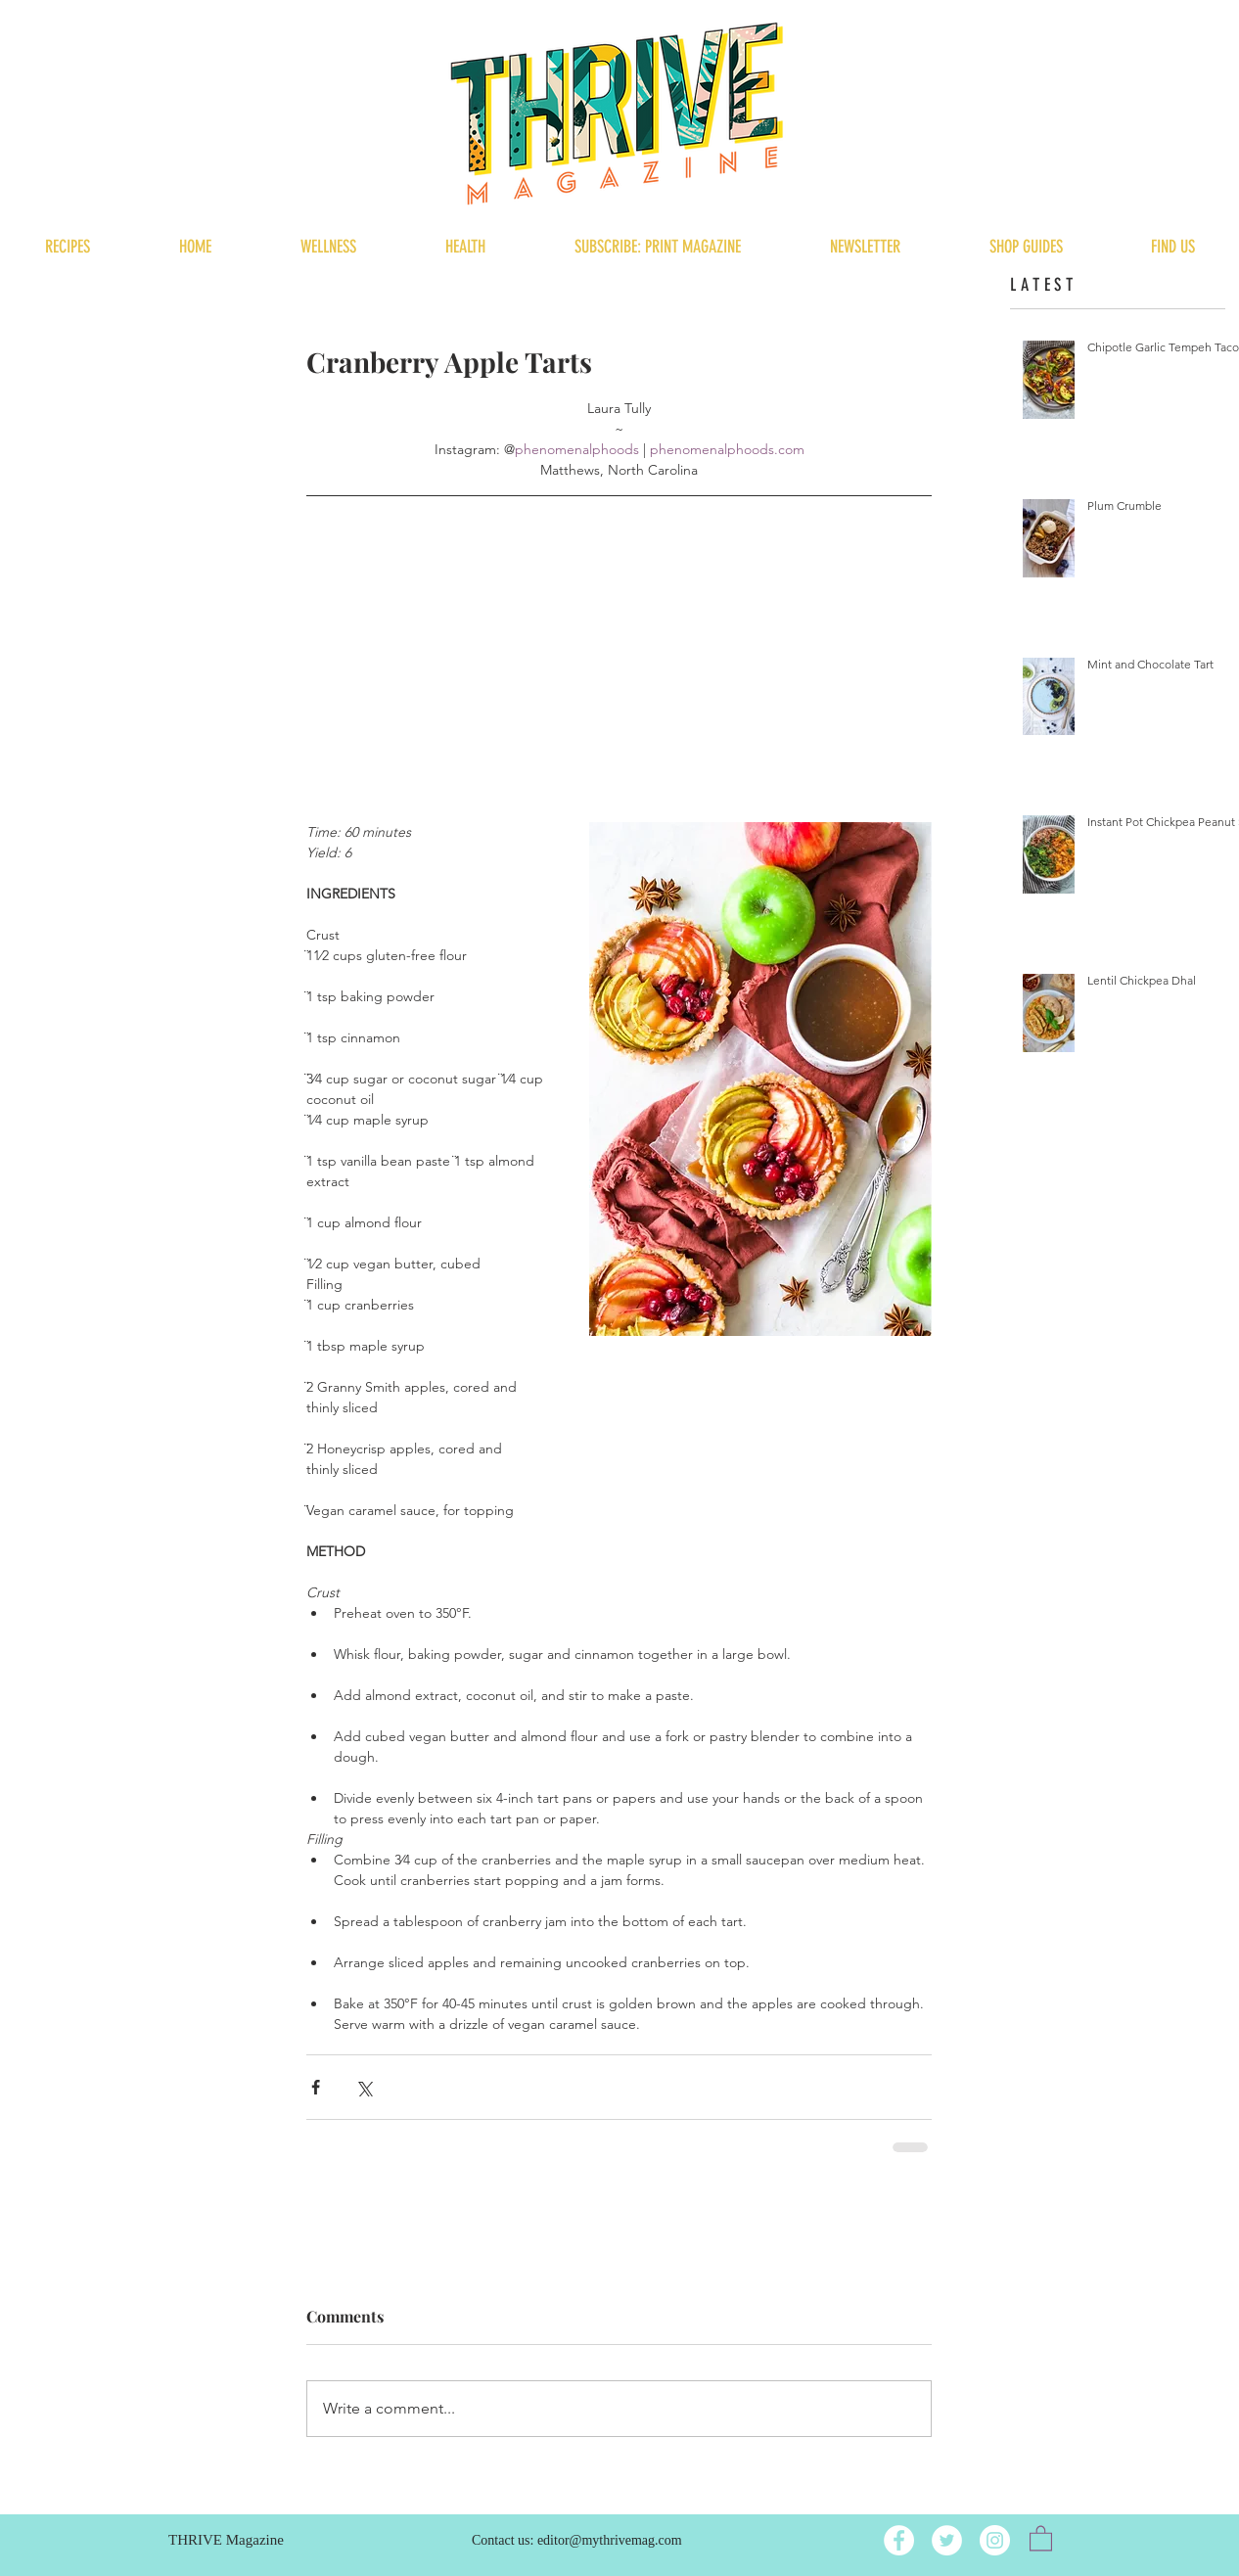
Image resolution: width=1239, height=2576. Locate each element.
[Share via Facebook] (315, 2087)
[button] (1041, 2537)
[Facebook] (899, 2540)
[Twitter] (947, 2540)
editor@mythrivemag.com (609, 2540)
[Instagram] (995, 2540)
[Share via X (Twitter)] (363, 2087)
